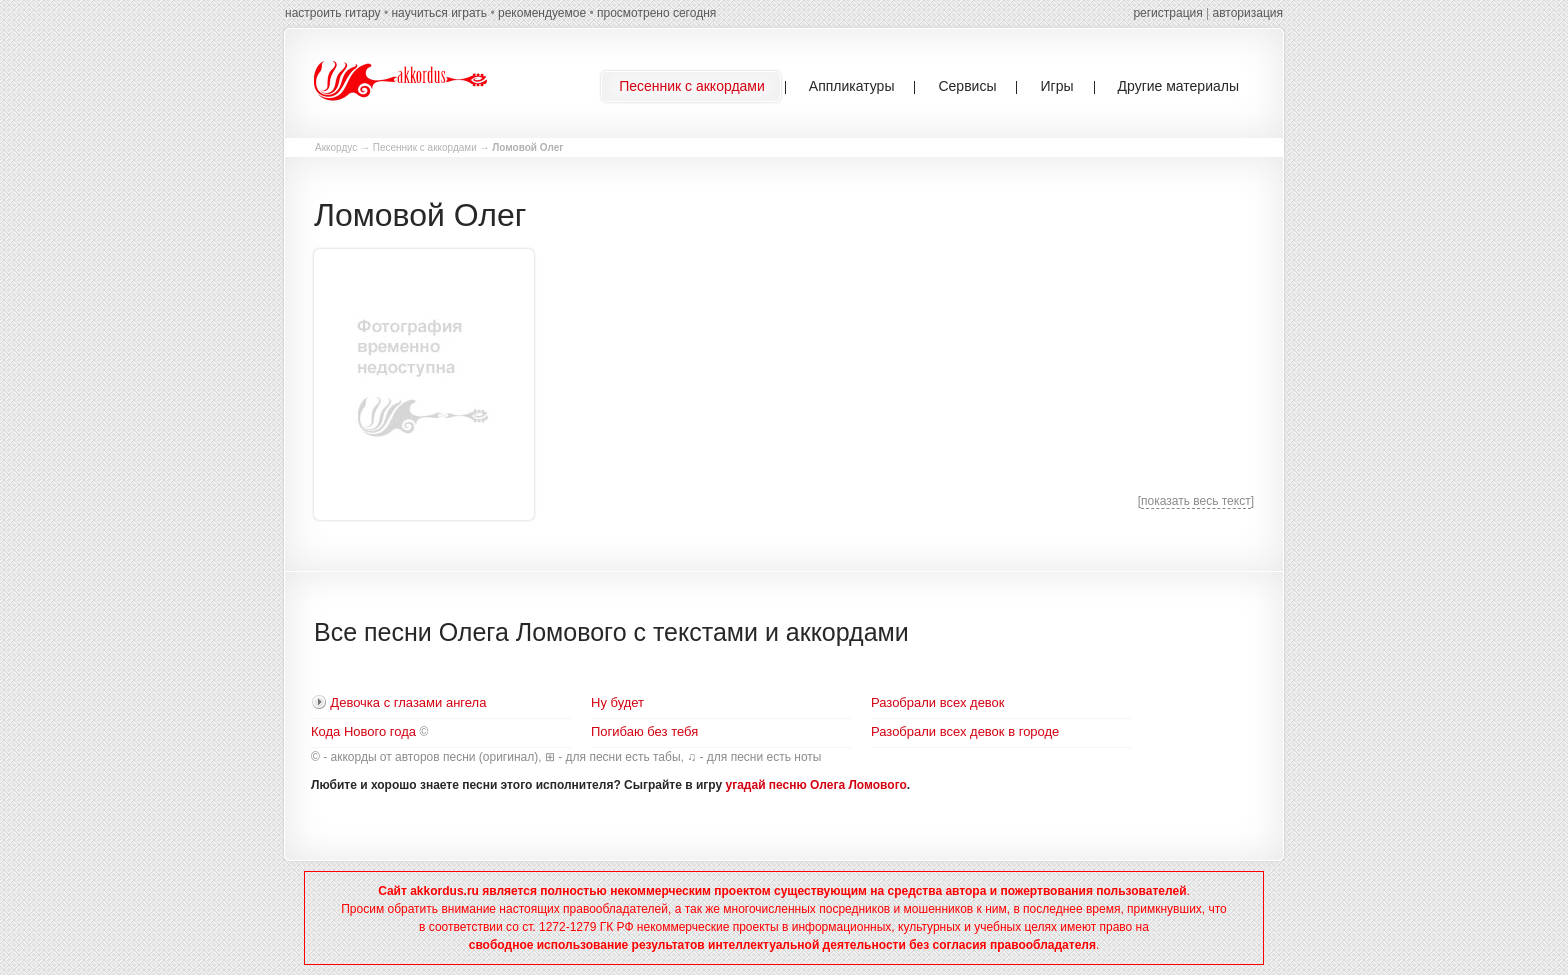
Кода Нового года (363, 731)
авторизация (1248, 13)
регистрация (1167, 13)
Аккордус (336, 147)
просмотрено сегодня (656, 13)
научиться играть (439, 13)
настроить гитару (333, 13)
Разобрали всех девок (938, 702)
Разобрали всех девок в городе (965, 731)
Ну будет (617, 702)
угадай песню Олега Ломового (816, 785)
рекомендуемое (542, 13)
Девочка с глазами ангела (408, 702)
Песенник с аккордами (425, 147)
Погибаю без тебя (644, 731)
